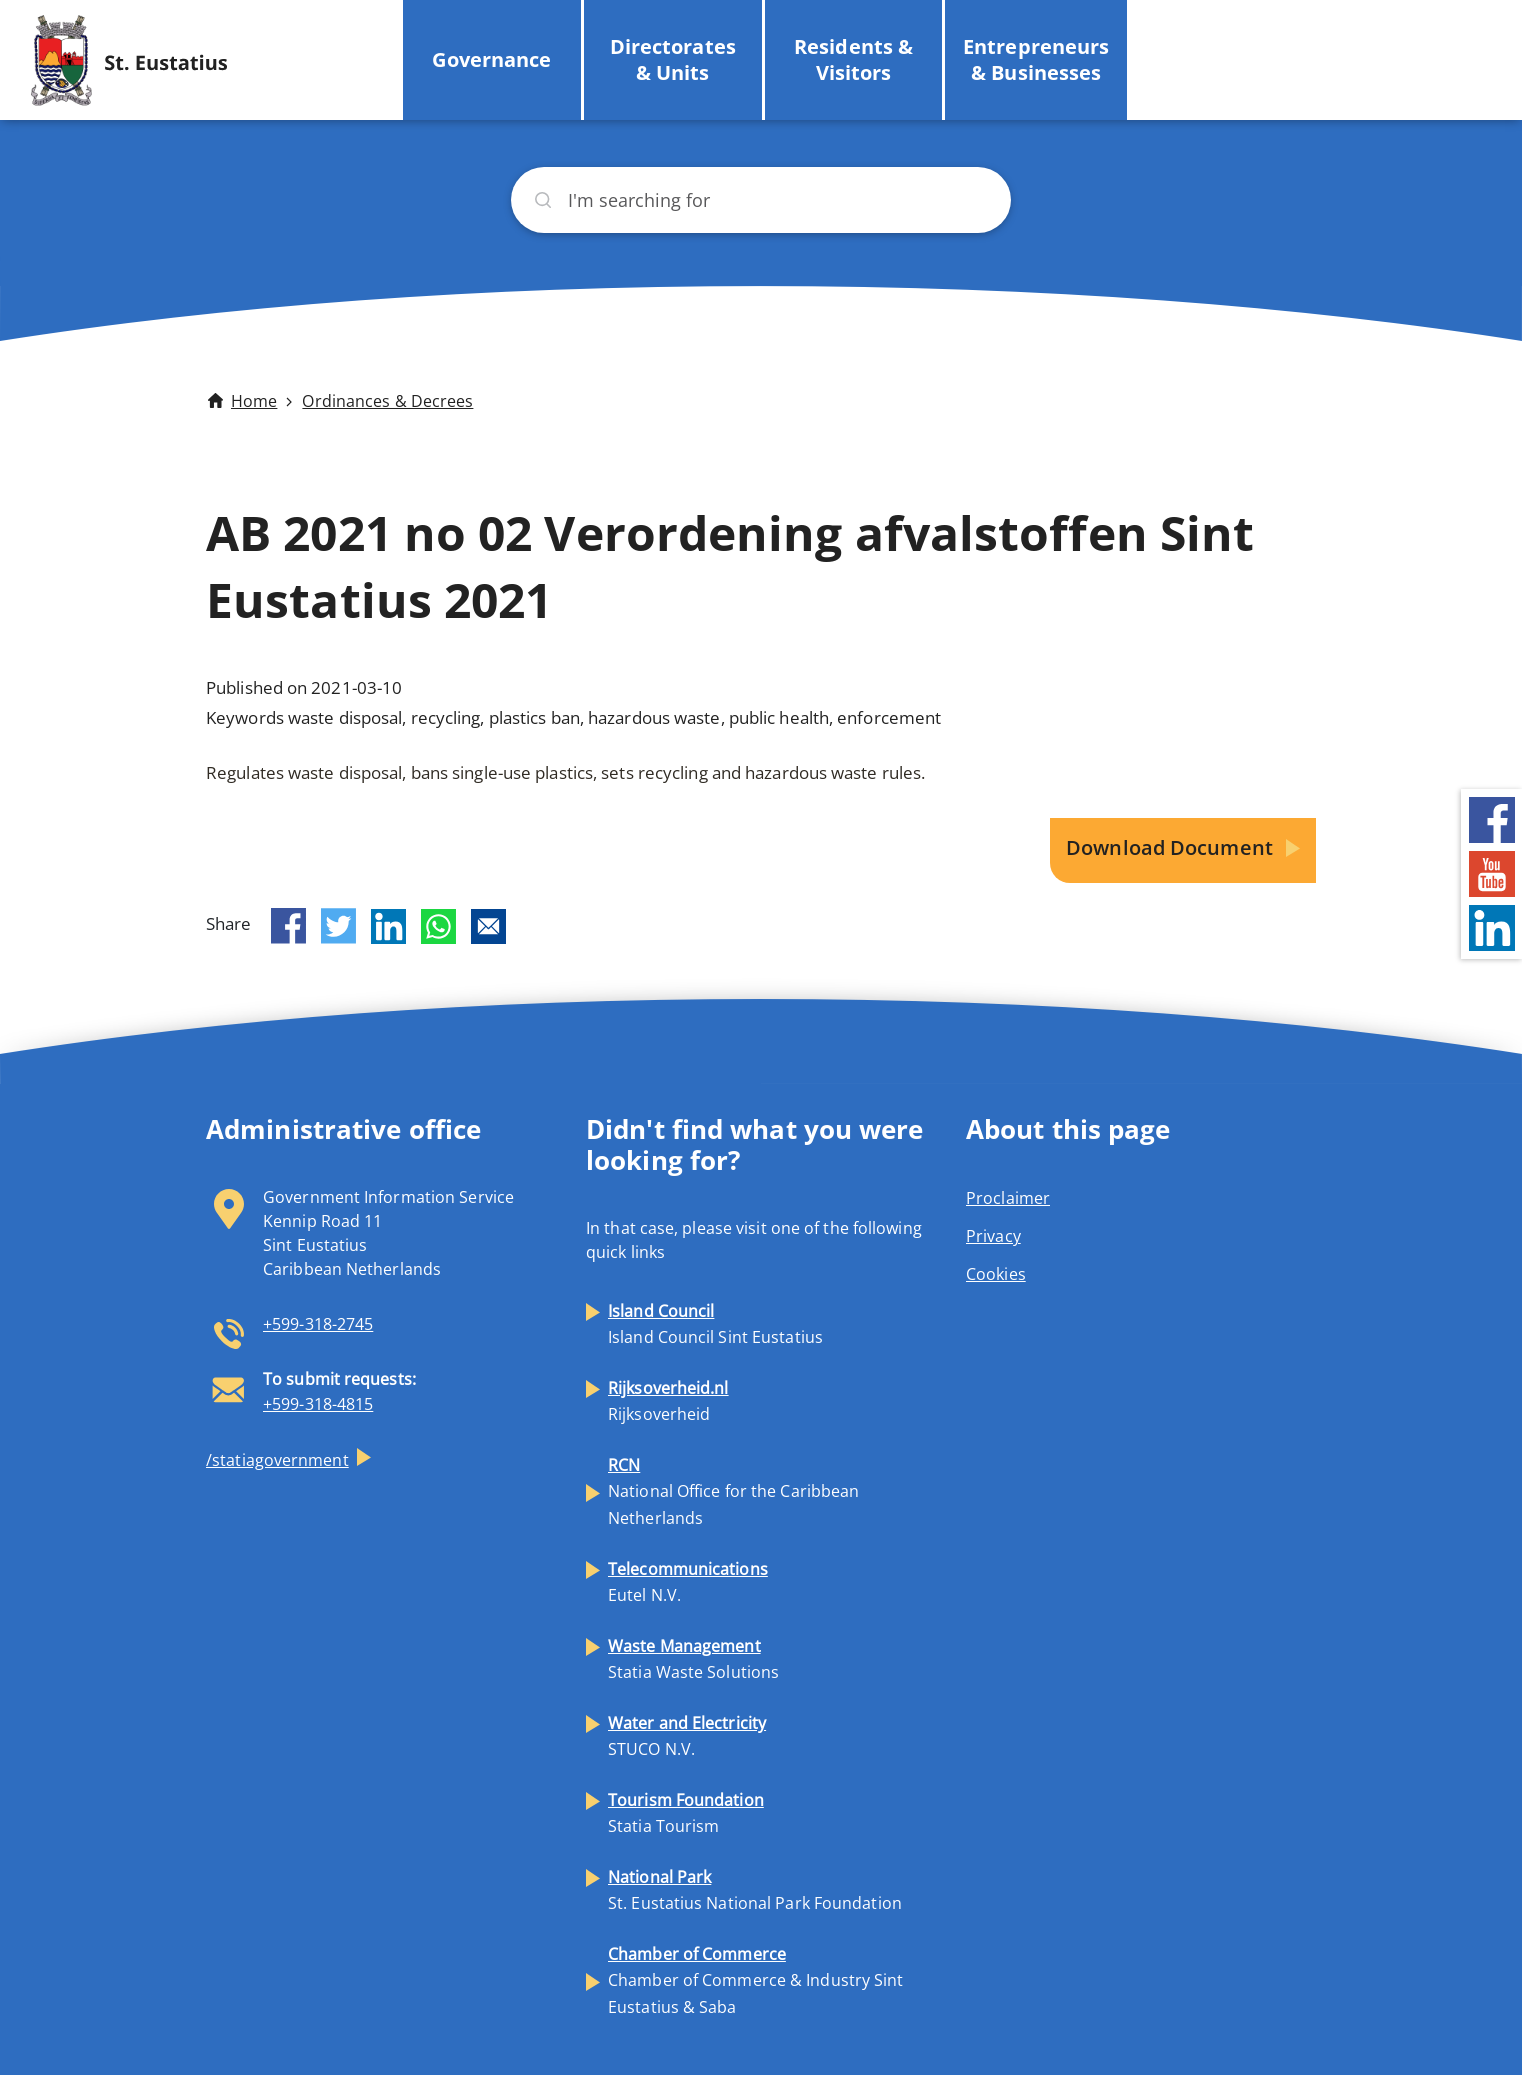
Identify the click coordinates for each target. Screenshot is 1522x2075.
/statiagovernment (277, 1460)
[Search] (761, 200)
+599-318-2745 (318, 1324)
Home (254, 401)
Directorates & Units (673, 59)
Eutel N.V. (688, 1582)
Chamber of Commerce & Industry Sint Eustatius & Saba (756, 1980)
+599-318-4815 (318, 1404)
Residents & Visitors (853, 59)
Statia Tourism (686, 1813)
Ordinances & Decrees (387, 401)
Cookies (996, 1274)
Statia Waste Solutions (693, 1659)
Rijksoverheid (668, 1401)
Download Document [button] (1172, 847)
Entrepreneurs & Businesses (1036, 59)
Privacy (993, 1236)
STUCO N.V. (687, 1736)
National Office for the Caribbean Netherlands (733, 1491)
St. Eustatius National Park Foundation (755, 1890)
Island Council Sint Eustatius (715, 1324)
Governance (491, 59)
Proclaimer (1008, 1198)
